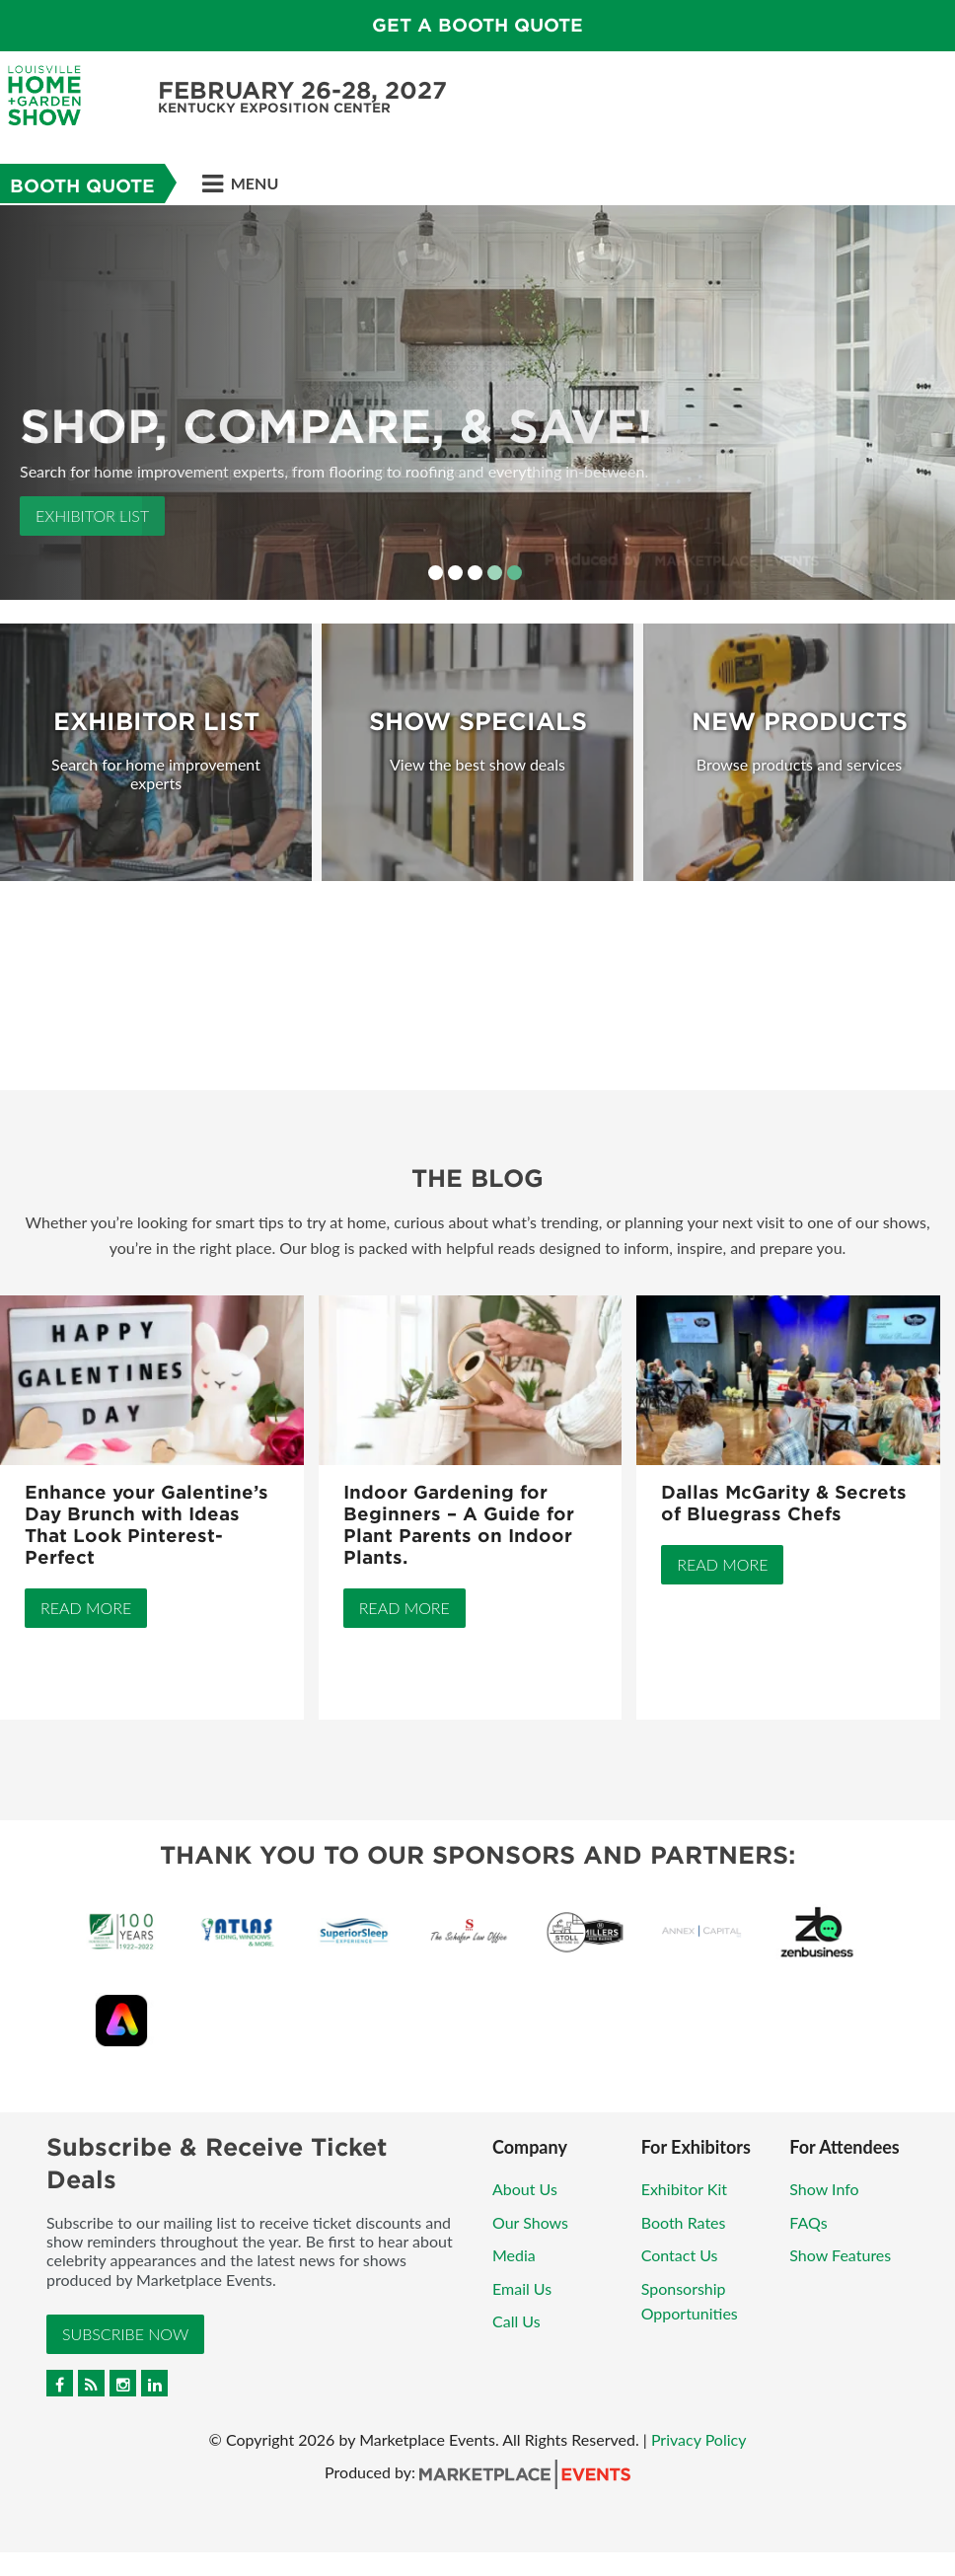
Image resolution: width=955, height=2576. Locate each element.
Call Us (516, 2321)
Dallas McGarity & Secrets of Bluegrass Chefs (784, 1503)
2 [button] (455, 572)
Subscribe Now (125, 2333)
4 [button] (494, 572)
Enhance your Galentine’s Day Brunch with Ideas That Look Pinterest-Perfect (146, 1525)
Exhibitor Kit (684, 2188)
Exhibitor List (92, 515)
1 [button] (435, 572)
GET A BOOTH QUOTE (477, 25)
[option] (477, 402)
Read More (85, 1607)
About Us (524, 2188)
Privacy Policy (699, 2439)
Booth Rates (683, 2222)
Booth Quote (82, 186)
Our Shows (530, 2222)
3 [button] (475, 572)
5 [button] (514, 572)
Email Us (521, 2288)
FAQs (808, 2222)
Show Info (823, 2188)
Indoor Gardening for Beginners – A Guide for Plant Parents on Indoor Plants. (458, 1525)
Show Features (840, 2254)
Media (514, 2254)
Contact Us (679, 2254)
